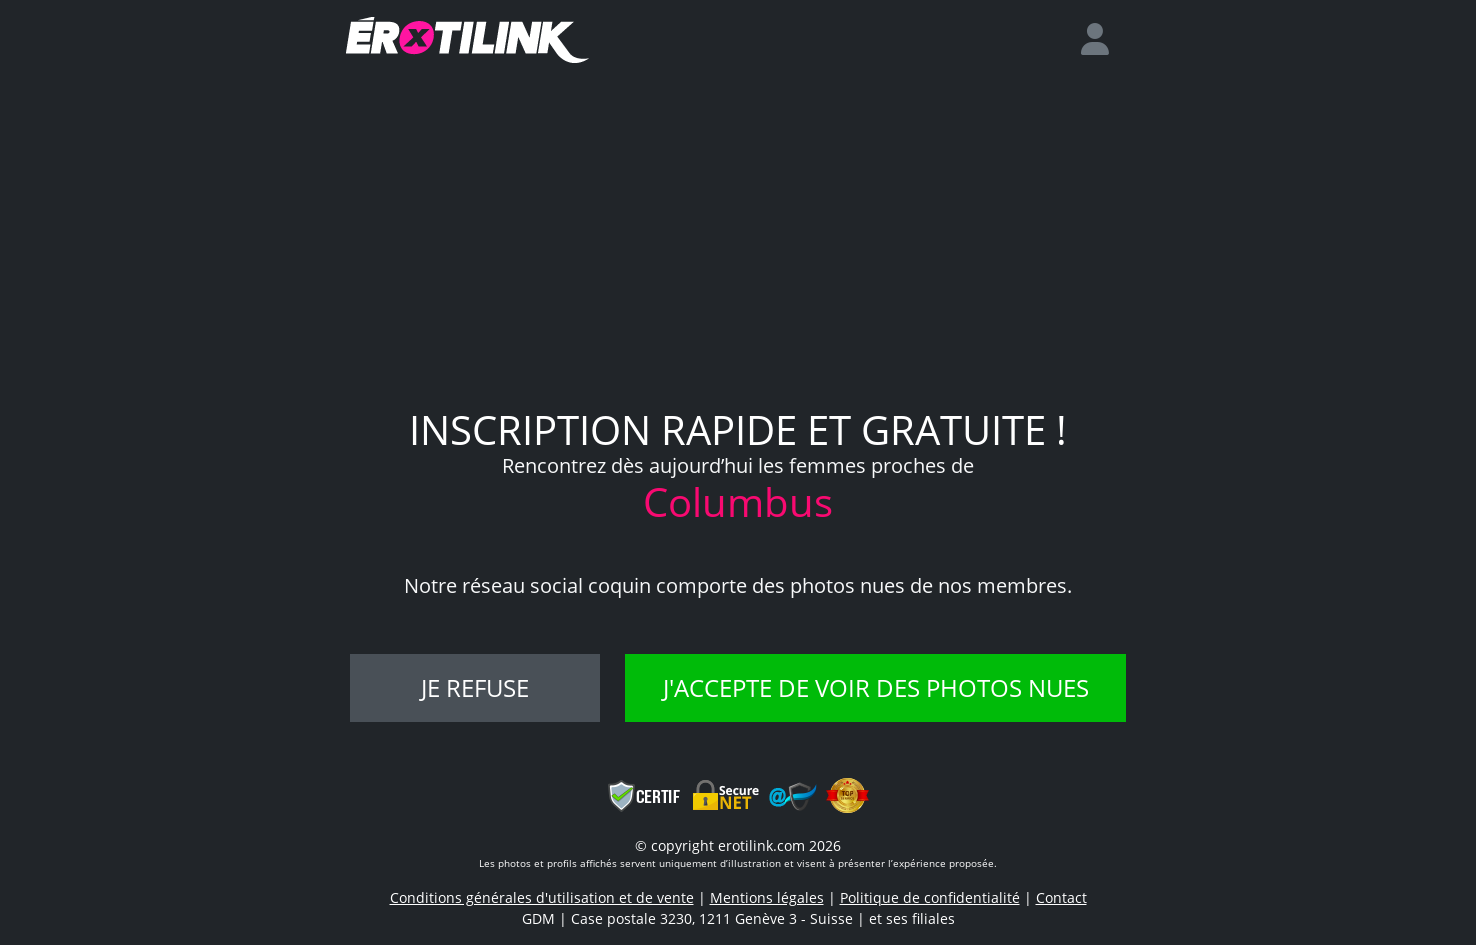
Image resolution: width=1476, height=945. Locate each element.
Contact (1061, 897)
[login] (1103, 40)
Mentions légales (767, 897)
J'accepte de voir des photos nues (876, 687)
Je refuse (475, 687)
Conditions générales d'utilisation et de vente (542, 897)
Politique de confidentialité (930, 897)
